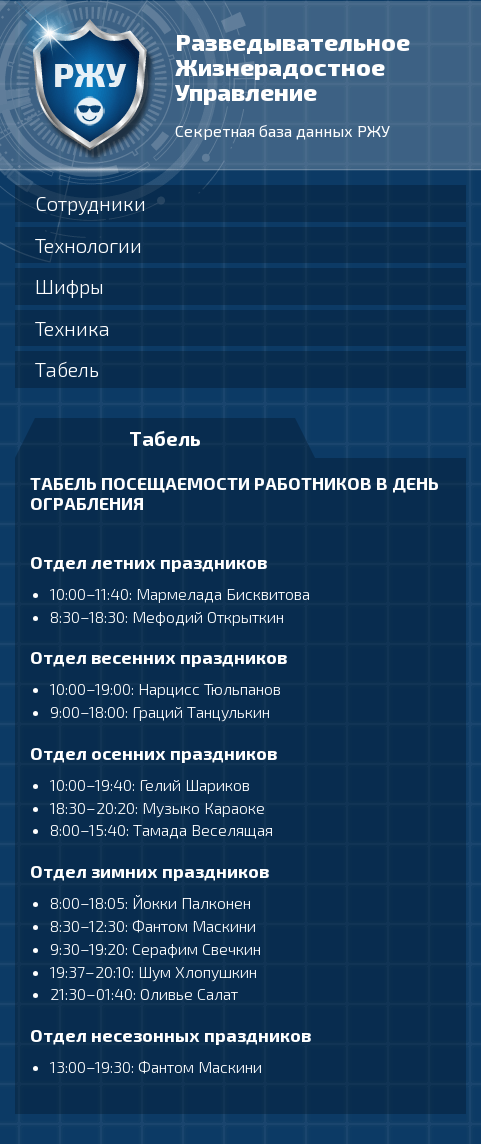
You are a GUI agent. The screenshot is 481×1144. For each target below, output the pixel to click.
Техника (72, 328)
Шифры (69, 286)
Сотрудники (90, 203)
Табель (67, 369)
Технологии (88, 245)
